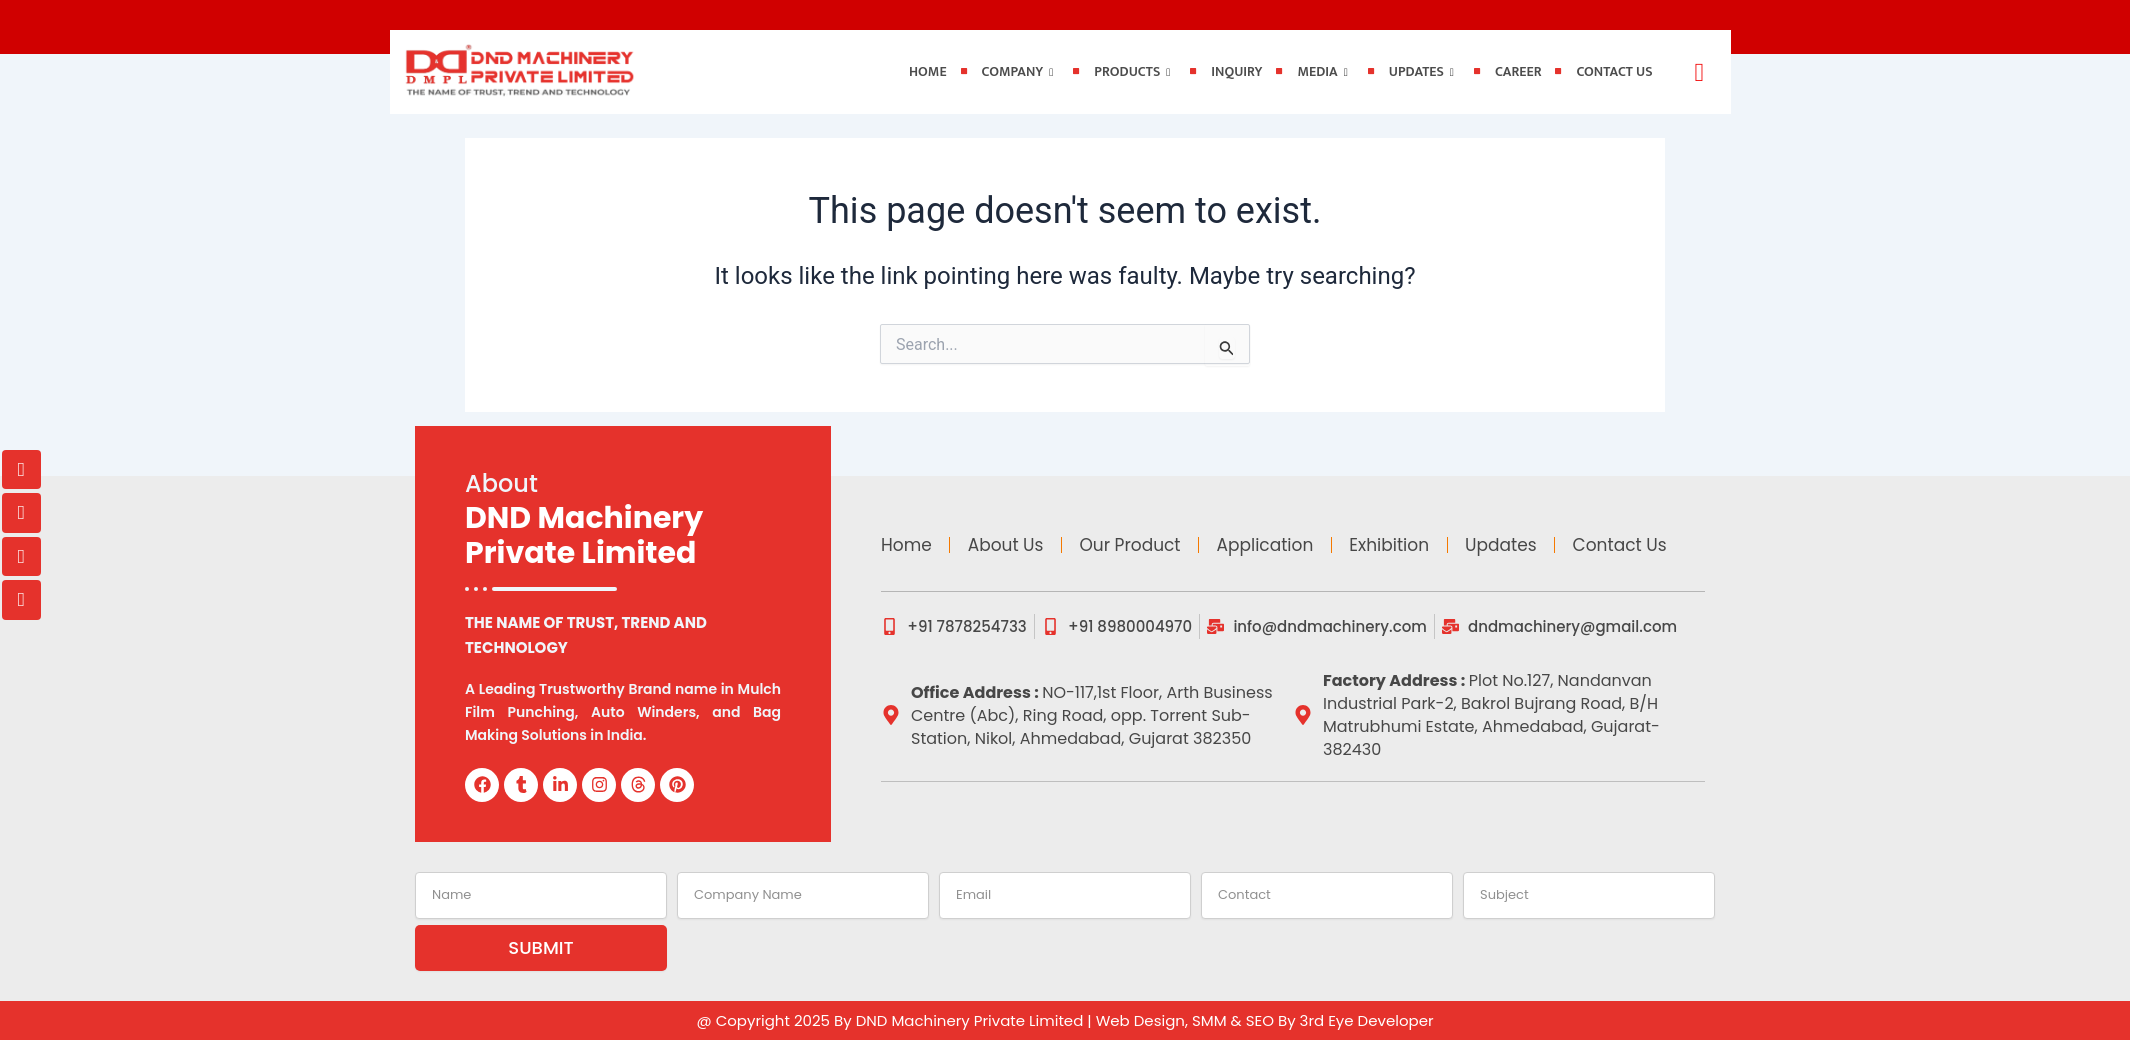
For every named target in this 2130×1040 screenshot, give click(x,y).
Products (1132, 71)
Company (1018, 71)
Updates (1421, 71)
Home (928, 71)
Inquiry (1236, 71)
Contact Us (1614, 71)
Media (1322, 71)
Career (1518, 71)
